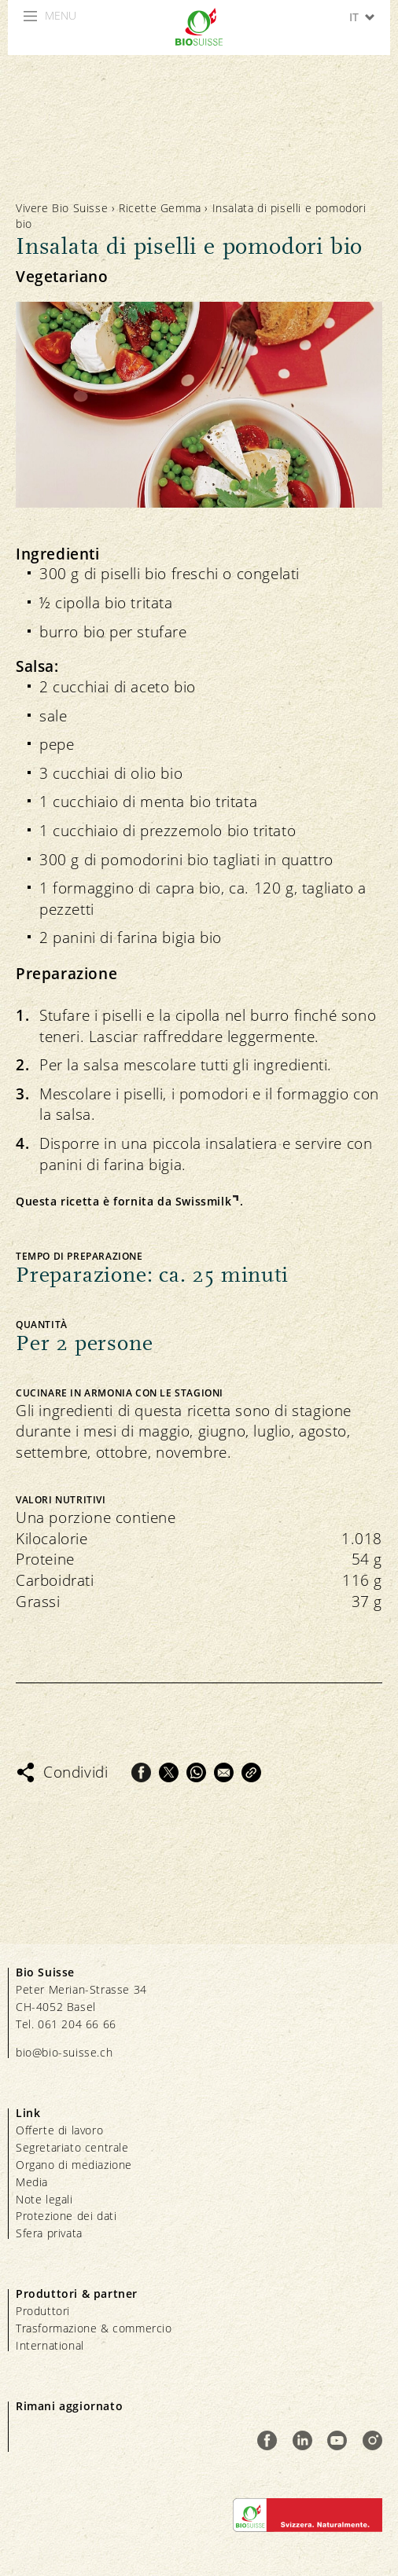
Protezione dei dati (66, 2215)
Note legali (44, 2199)
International (50, 2345)
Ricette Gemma (160, 207)
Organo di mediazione (74, 2164)
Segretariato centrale (72, 2147)
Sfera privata (49, 2233)
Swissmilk (203, 1201)
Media (32, 2181)
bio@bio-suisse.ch (64, 2052)
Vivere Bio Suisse (62, 207)
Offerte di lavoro (59, 2130)
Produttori (43, 2310)
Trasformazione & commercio (94, 2328)
